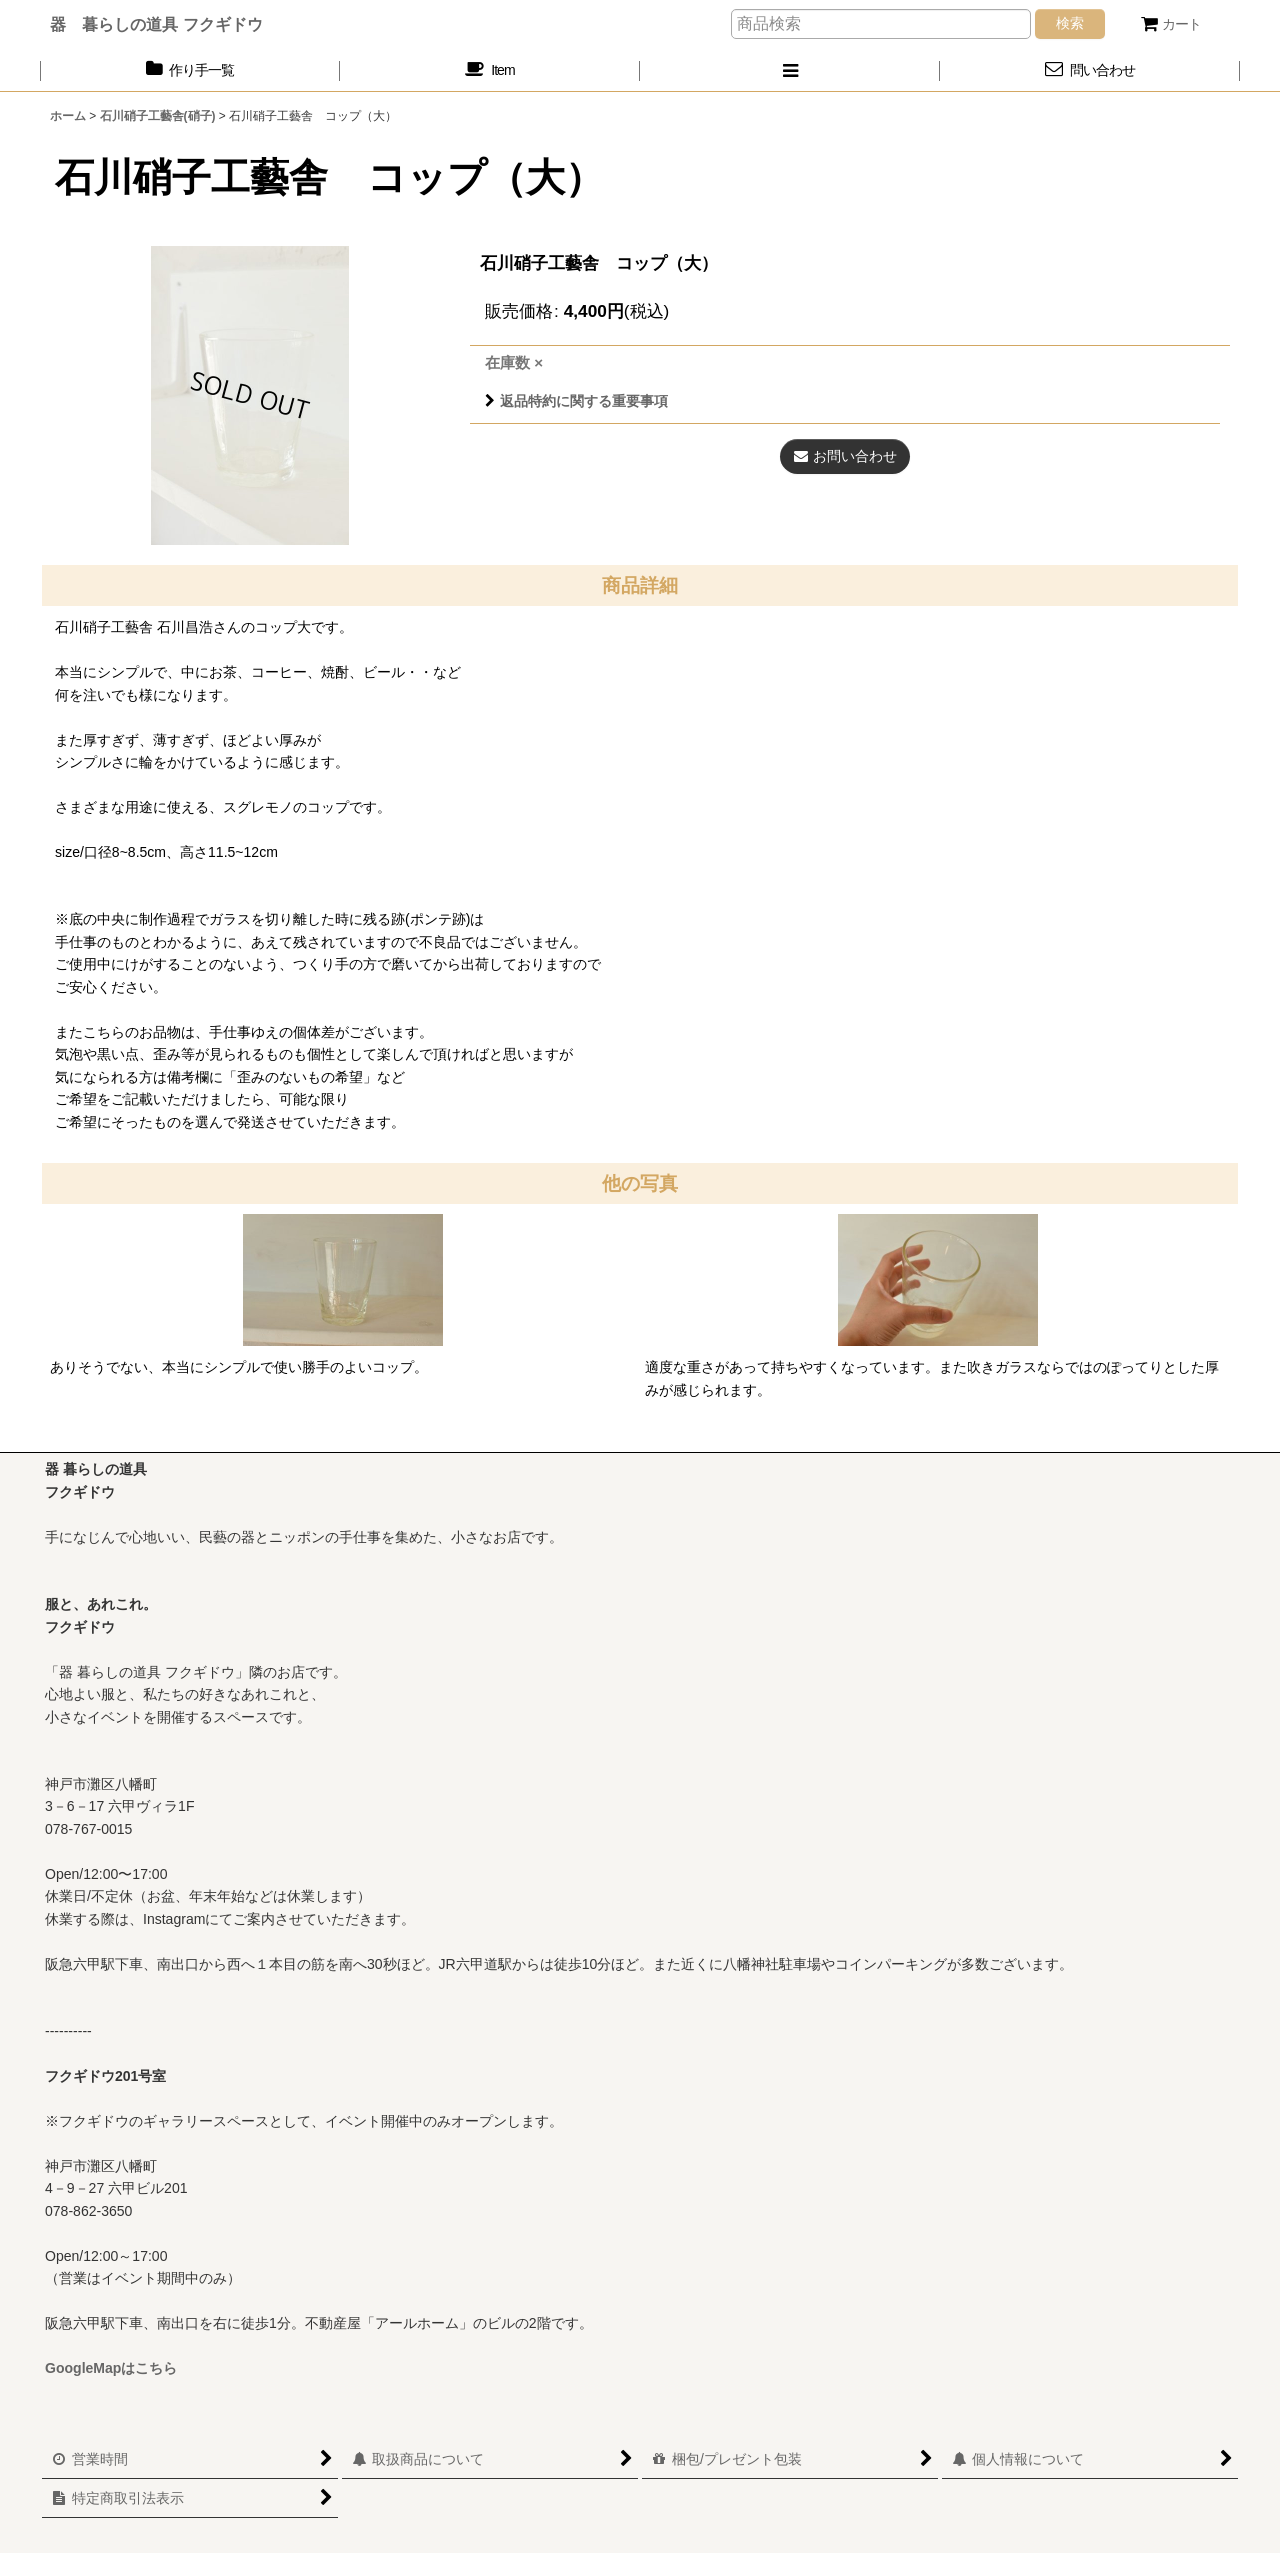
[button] (790, 70)
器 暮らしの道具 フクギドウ (156, 24)
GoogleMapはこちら (111, 2368)
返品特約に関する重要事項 (576, 401)
